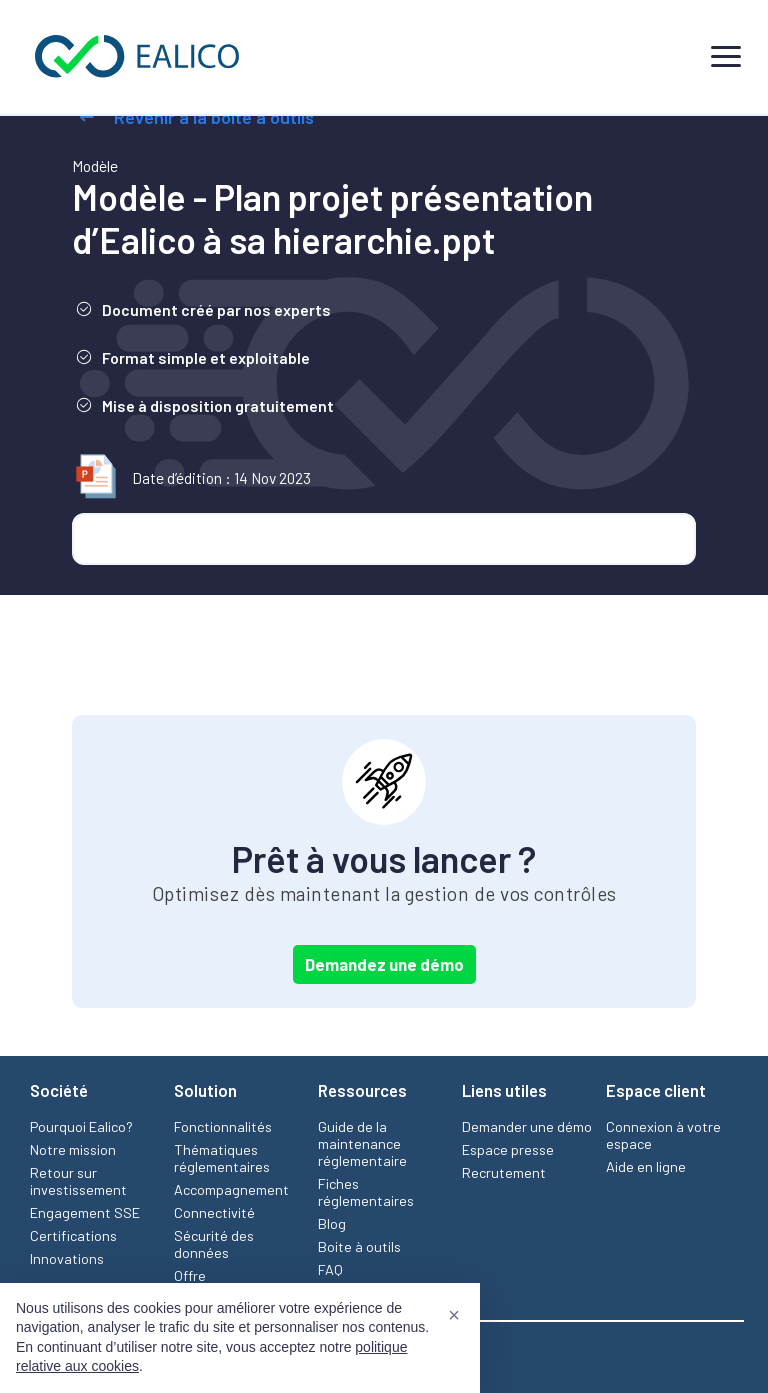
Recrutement (504, 1172)
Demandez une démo (384, 964)
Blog (332, 1223)
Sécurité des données (214, 1244)
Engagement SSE (85, 1212)
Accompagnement (231, 1189)
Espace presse (508, 1149)
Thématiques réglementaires (222, 1158)
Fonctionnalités (223, 1126)
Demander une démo (527, 1126)
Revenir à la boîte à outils (193, 117)
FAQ (330, 1269)
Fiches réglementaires (366, 1192)
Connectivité (214, 1212)
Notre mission (73, 1149)
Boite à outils (359, 1246)
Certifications (73, 1235)
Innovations (67, 1258)
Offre (190, 1275)
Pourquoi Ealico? (81, 1126)
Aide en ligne (646, 1166)
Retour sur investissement (78, 1181)
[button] (454, 1315)
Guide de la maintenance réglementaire (362, 1143)
